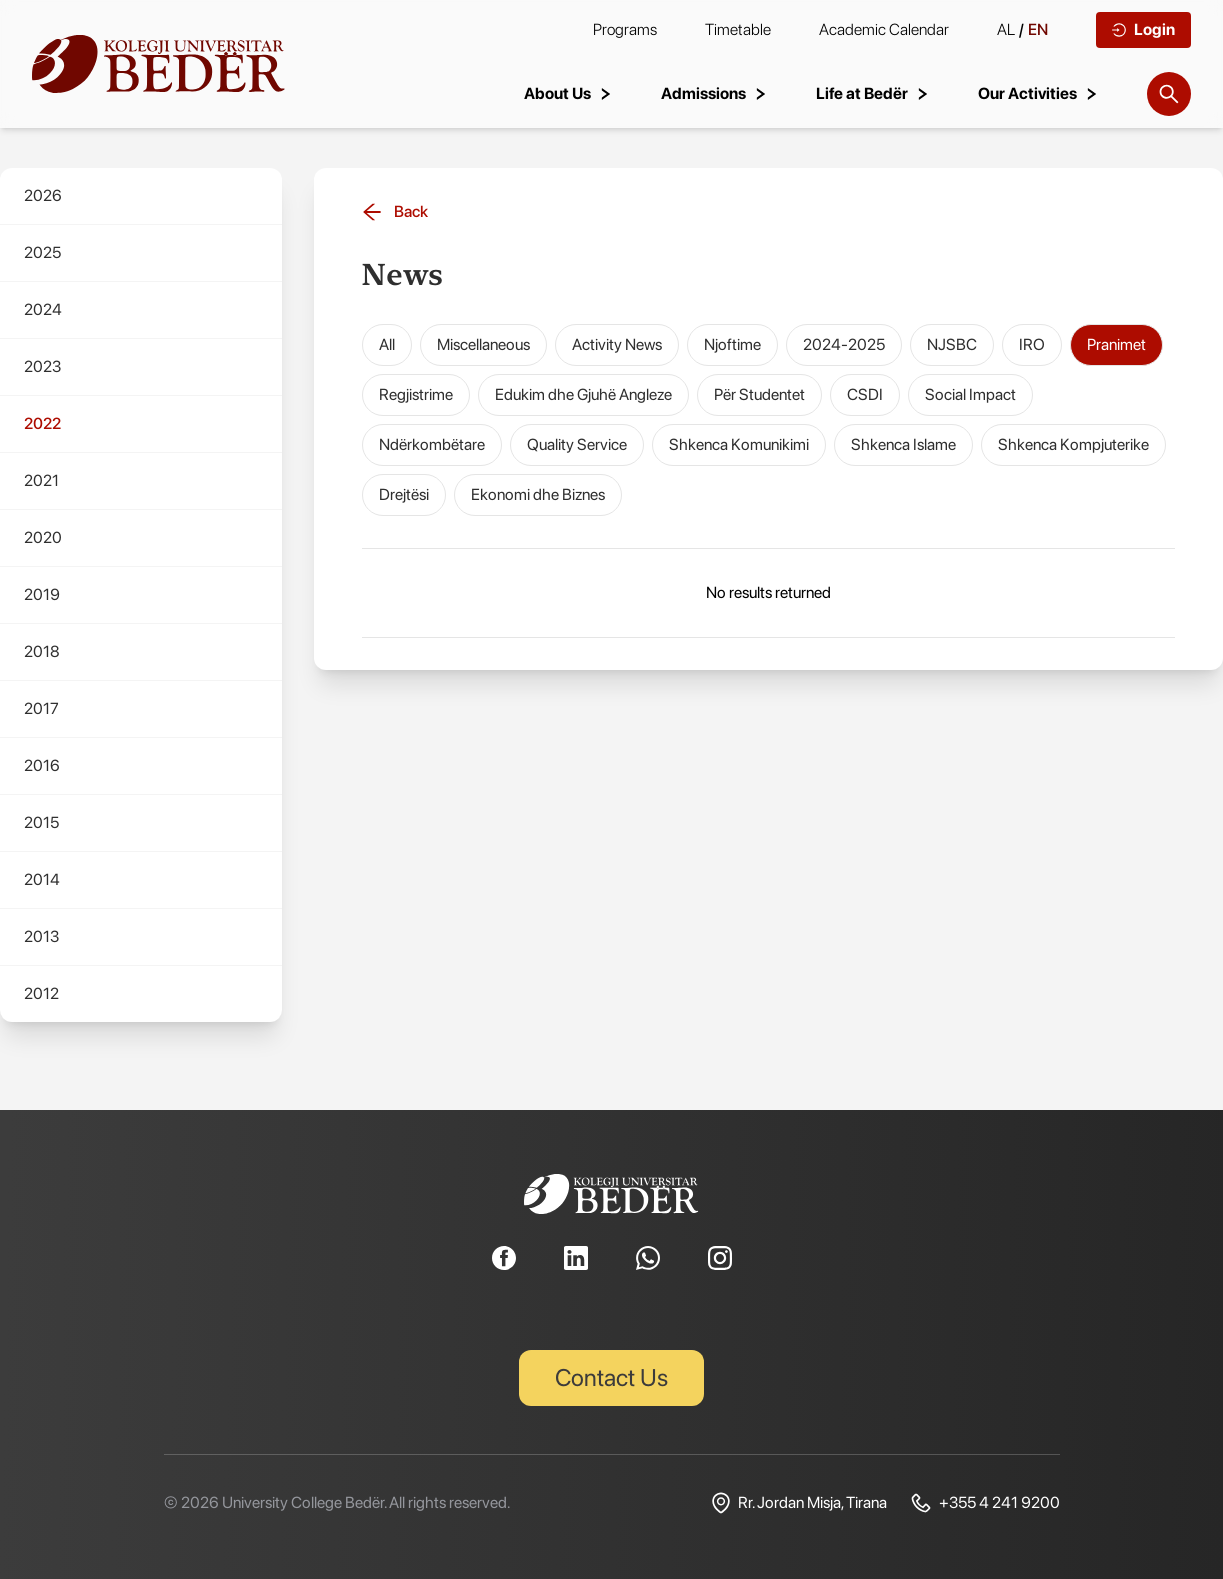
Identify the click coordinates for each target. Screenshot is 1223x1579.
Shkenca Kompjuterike (1073, 444)
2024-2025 (844, 344)
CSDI (865, 394)
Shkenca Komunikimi (739, 444)
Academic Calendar (884, 29)
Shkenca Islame (903, 444)
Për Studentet (759, 394)
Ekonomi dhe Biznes (538, 494)
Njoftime (732, 344)
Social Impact (970, 394)
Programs (625, 29)
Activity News (617, 344)
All (387, 344)
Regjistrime (416, 394)
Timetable (738, 29)
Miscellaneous (483, 344)
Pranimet (1116, 344)
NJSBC (952, 344)
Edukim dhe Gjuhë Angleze (583, 394)
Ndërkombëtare (432, 444)
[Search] (1169, 94)
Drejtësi (404, 494)
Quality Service (577, 444)
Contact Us (611, 1377)
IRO (1032, 344)
